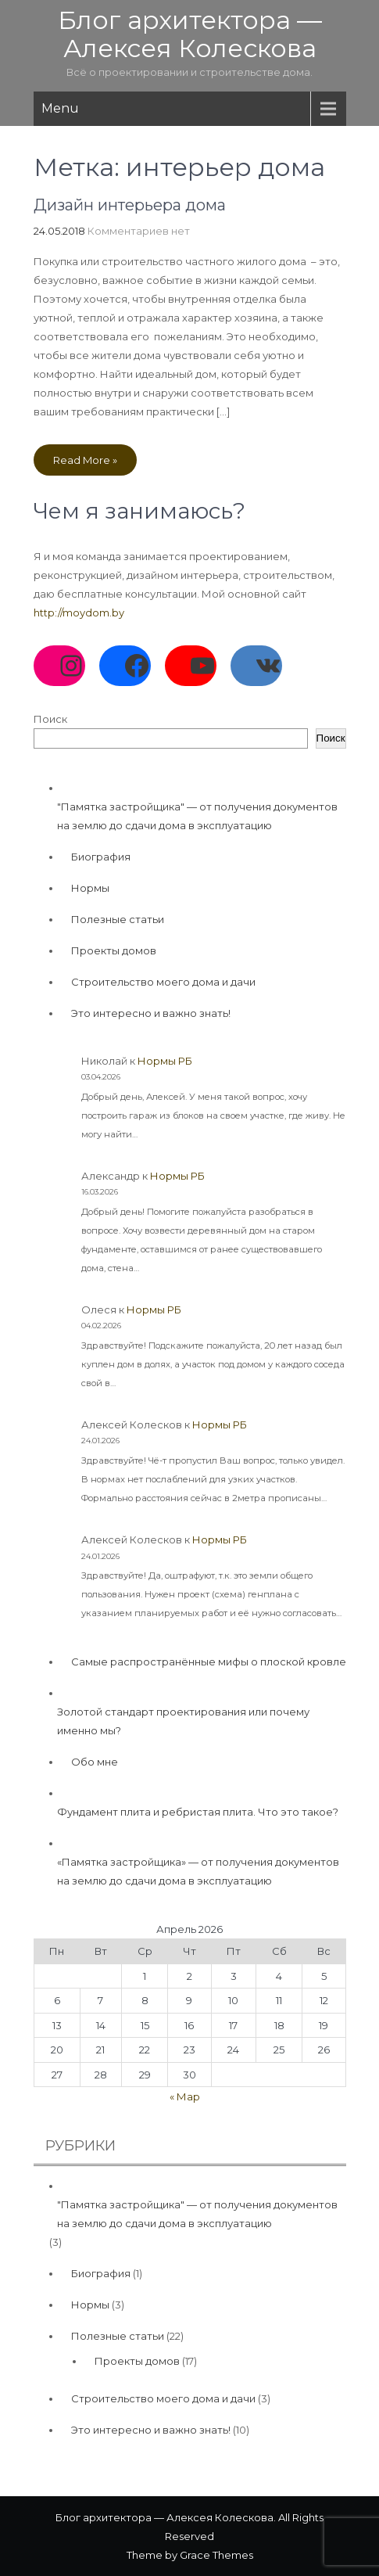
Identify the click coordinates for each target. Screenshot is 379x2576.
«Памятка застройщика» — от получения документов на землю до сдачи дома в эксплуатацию (198, 1871)
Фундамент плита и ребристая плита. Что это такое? (197, 1811)
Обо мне (94, 1761)
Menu (60, 108)
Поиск (50, 719)
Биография (101, 856)
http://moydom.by (79, 612)
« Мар (185, 2096)
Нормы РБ (165, 1060)
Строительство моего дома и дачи (163, 981)
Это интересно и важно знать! (151, 1013)
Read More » (85, 460)
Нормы (90, 888)
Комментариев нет (139, 231)
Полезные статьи (117, 919)
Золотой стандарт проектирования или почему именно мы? (183, 1721)
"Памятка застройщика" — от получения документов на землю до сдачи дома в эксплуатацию (197, 816)
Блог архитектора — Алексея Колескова (190, 34)
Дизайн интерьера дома (130, 205)
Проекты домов (113, 950)
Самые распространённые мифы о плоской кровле (208, 1661)
